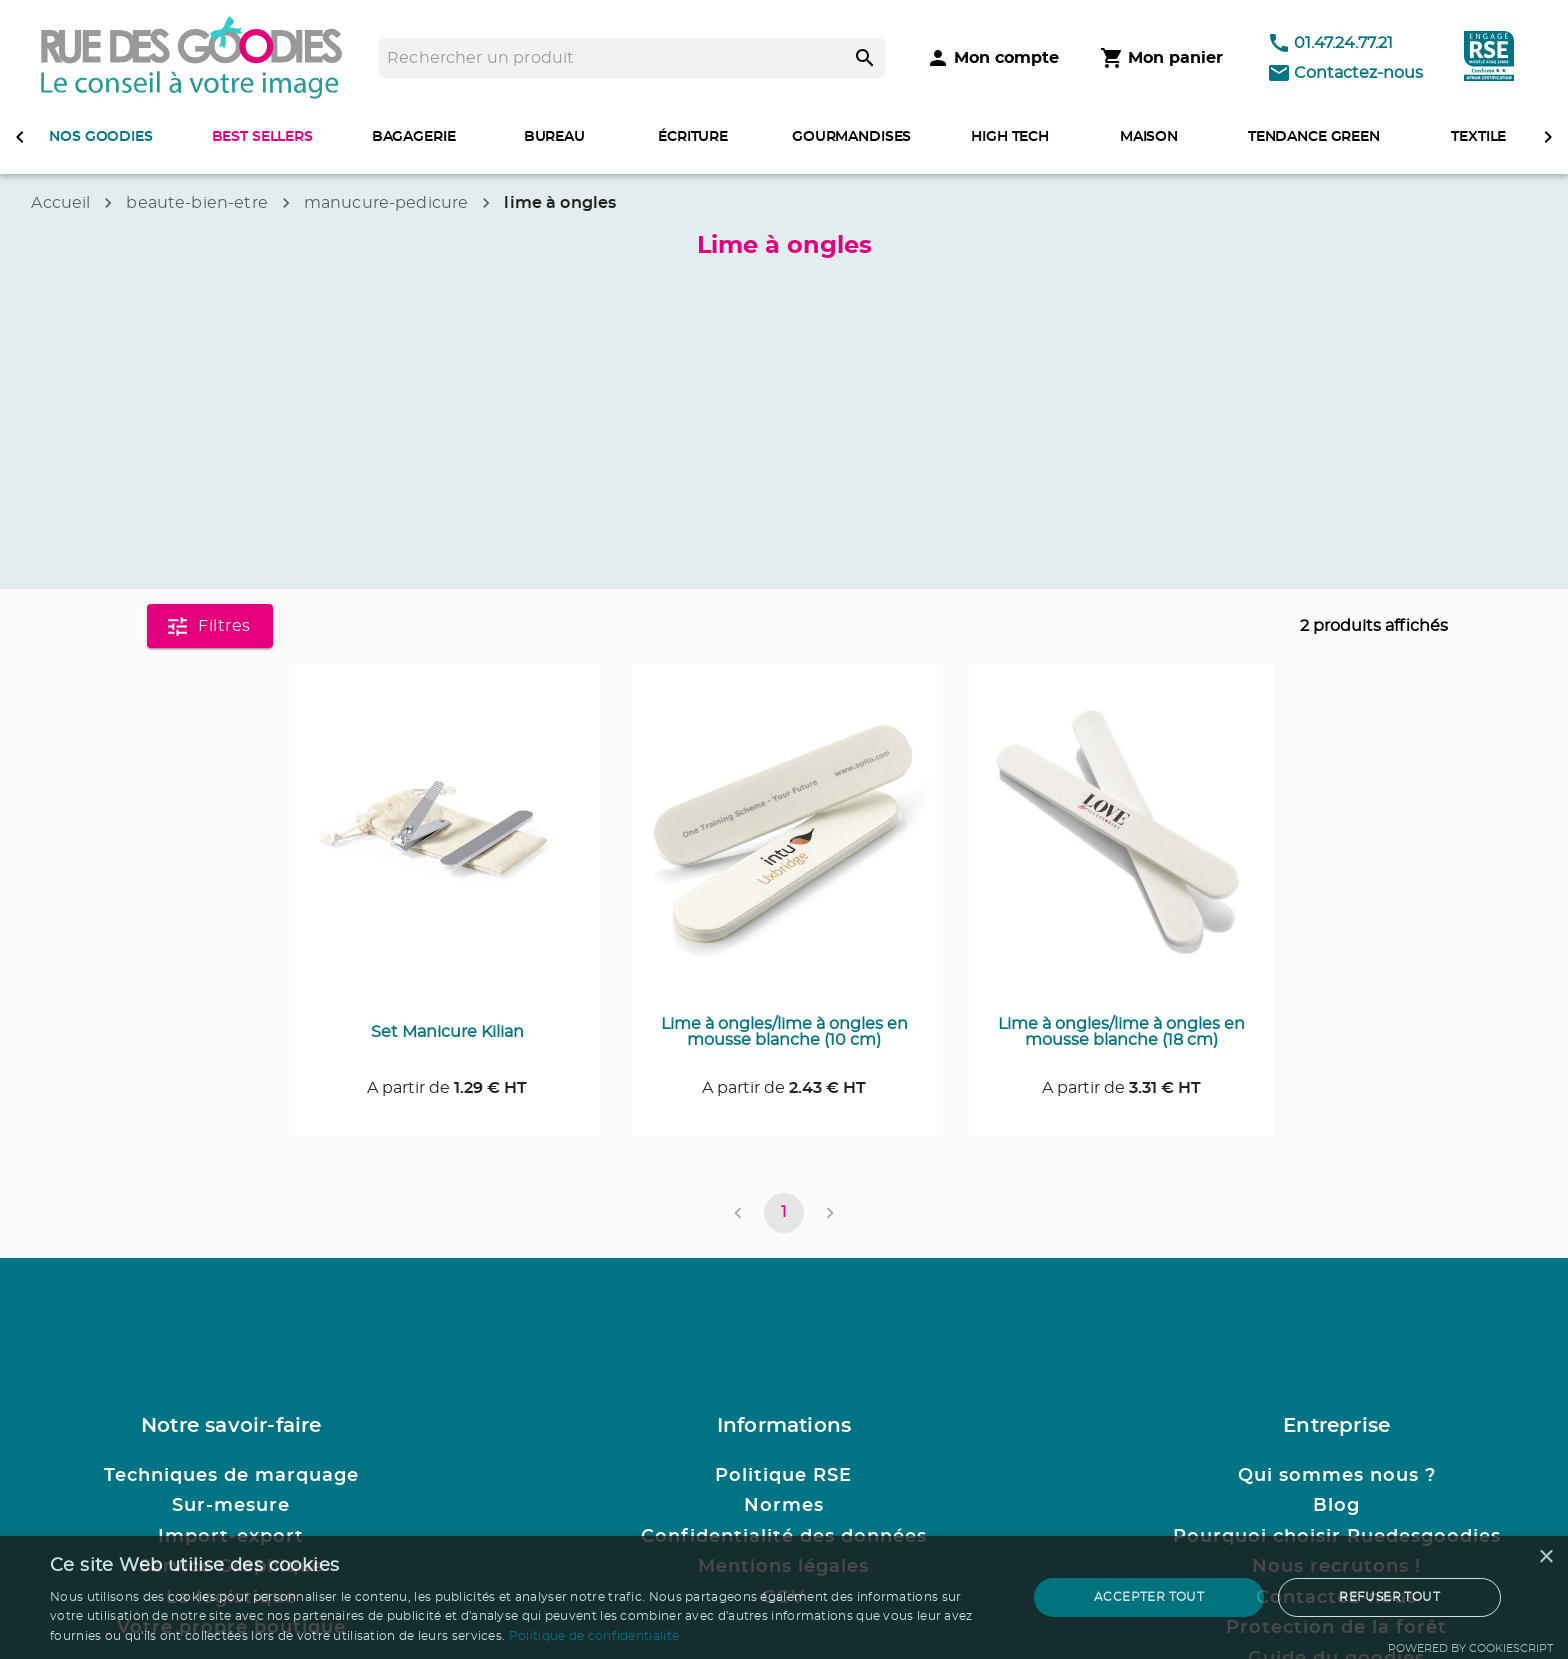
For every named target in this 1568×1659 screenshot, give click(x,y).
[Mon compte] (992, 58)
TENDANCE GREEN (1314, 137)
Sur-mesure (231, 1506)
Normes (784, 1506)
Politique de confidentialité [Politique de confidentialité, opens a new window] (594, 1636)
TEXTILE (1478, 137)
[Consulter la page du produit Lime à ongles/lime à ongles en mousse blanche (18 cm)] (1121, 844)
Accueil (60, 203)
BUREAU (554, 137)
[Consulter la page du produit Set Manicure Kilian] (447, 844)
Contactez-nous (1345, 73)
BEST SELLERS (262, 137)
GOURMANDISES (851, 137)
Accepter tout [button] (1149, 1597)
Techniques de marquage (231, 1476)
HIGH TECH (1010, 137)
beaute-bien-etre (196, 203)
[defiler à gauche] (20, 137)
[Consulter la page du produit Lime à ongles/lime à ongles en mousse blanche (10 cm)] (784, 844)
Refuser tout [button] (1389, 1597)
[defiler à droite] (1548, 137)
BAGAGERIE (414, 137)
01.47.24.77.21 (1330, 43)
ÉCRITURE (693, 137)
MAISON (1149, 137)
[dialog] (784, 1597)
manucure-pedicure (386, 203)
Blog (1336, 1506)
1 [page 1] (784, 1213)
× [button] (1545, 1557)
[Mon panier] (1161, 58)
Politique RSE (783, 1476)
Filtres (209, 626)
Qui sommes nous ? (1337, 1476)
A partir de (447, 1088)
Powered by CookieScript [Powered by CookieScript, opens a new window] (1470, 1648)
